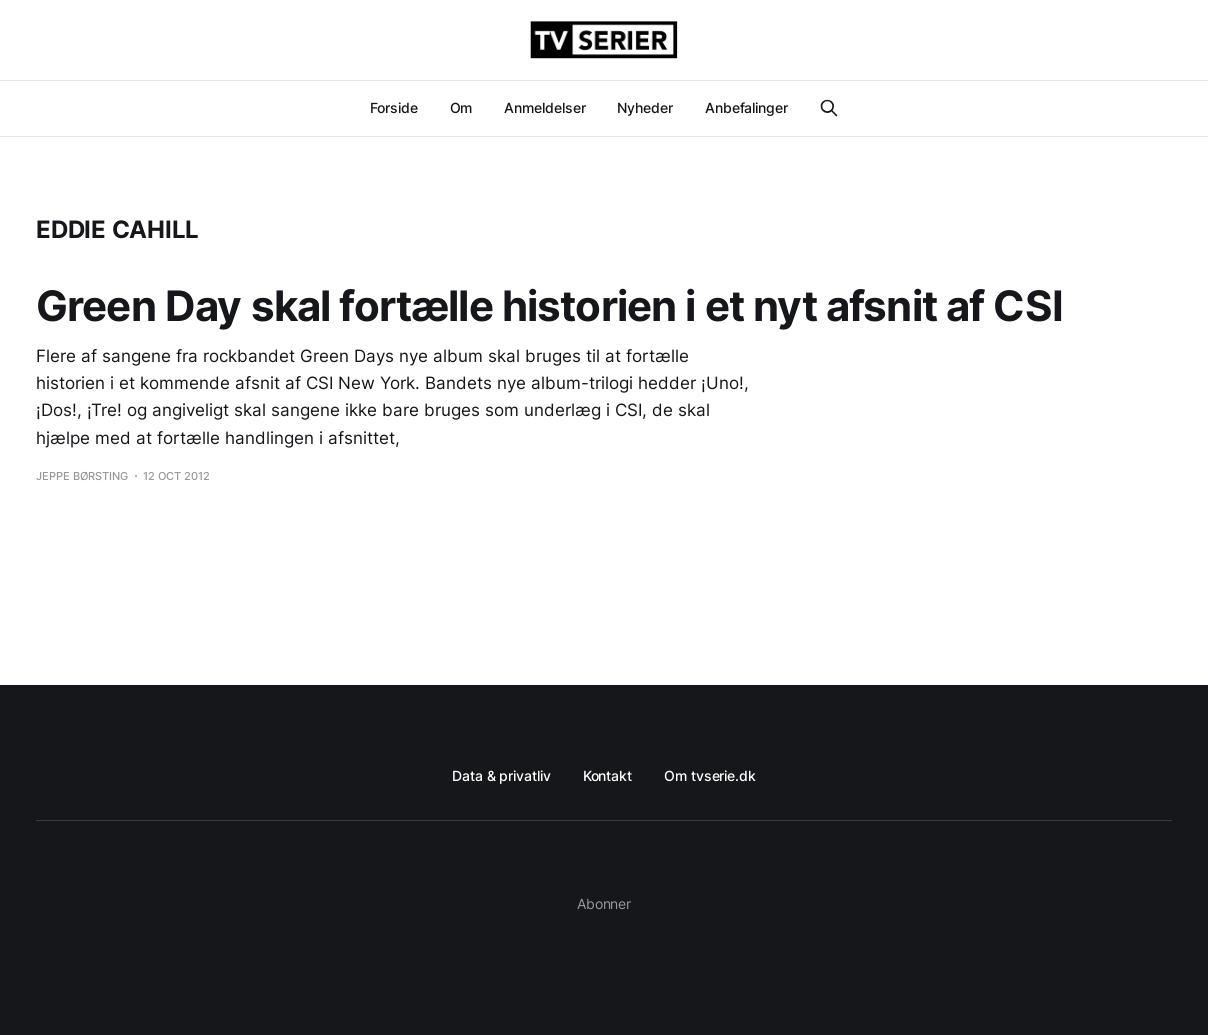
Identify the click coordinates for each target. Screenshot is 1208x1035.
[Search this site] (829, 108)
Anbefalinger (746, 107)
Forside (393, 107)
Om (461, 107)
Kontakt (607, 775)
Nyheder (644, 107)
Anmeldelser (544, 107)
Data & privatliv (501, 775)
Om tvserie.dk (710, 775)
